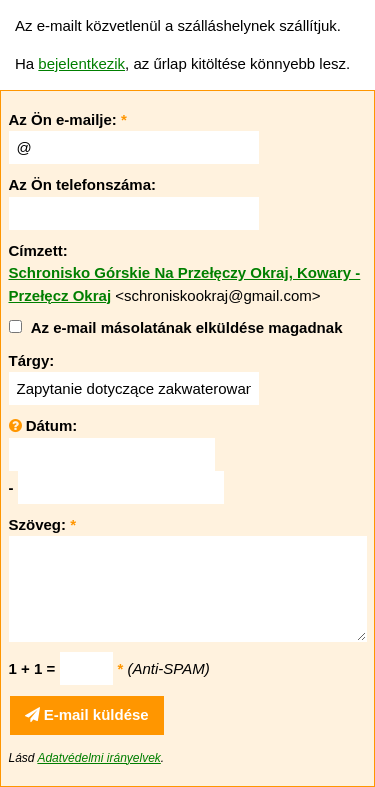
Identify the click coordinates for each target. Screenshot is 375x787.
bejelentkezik (81, 63)
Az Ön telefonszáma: (83, 184)
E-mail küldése (87, 714)
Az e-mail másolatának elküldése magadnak (187, 327)
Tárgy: (32, 360)
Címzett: (38, 250)
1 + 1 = (32, 668)
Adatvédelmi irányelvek (98, 758)
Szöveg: (43, 524)
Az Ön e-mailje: (68, 119)
